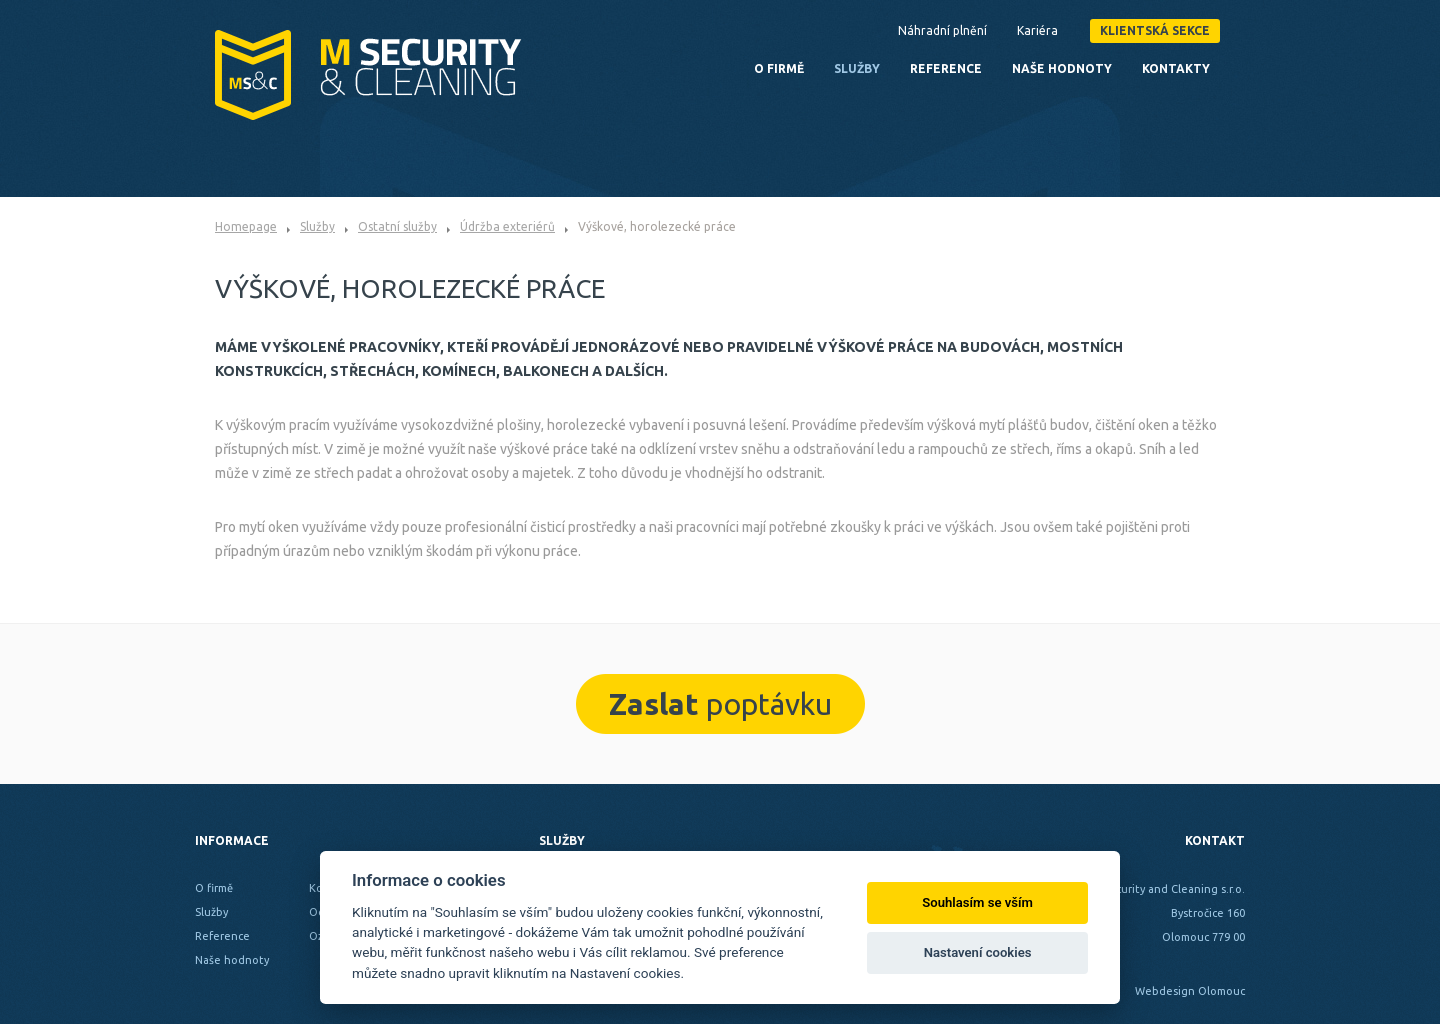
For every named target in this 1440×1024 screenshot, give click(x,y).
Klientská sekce (1155, 30)
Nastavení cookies (978, 952)
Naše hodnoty (1062, 68)
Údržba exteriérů (507, 226)
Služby (317, 226)
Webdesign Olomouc (1190, 991)
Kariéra (1037, 30)
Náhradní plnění (942, 30)
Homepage (246, 226)
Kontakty (1176, 68)
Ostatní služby (397, 226)
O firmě (779, 68)
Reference (946, 68)
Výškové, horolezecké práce (657, 226)
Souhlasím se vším (977, 902)
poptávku (720, 704)
